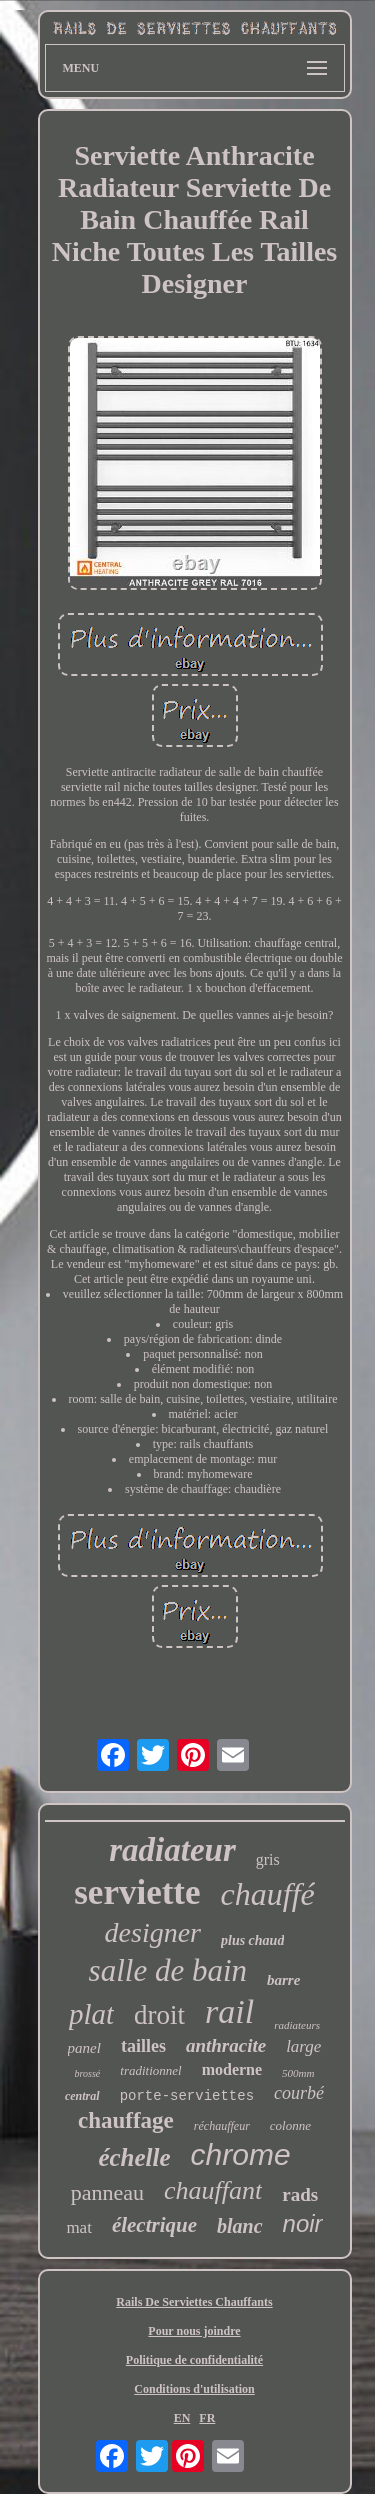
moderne (232, 2069)
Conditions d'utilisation (194, 2389)
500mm (298, 2073)
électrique (154, 2225)
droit (159, 2015)
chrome (241, 2154)
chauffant (213, 2190)
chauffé (268, 1894)
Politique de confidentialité (194, 2360)
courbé (299, 2093)
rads (300, 2194)
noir (303, 2223)
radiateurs (297, 2025)
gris (268, 1859)
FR (207, 2418)
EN (182, 2418)
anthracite (226, 2045)
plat (91, 2014)
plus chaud (252, 1940)
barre (283, 1980)
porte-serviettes (187, 2096)
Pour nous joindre (194, 2331)
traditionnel (150, 2070)
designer (153, 1932)
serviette (137, 1892)
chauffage (126, 2120)
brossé (88, 2073)
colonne (290, 2125)
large (303, 2046)
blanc (240, 2226)
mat (79, 2227)
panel (84, 2048)
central (82, 2096)
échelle (134, 2157)
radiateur (172, 1850)
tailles (143, 2046)
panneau (107, 2192)
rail (229, 2011)
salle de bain (168, 1970)
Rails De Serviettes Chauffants (194, 2302)
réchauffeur (222, 2126)
